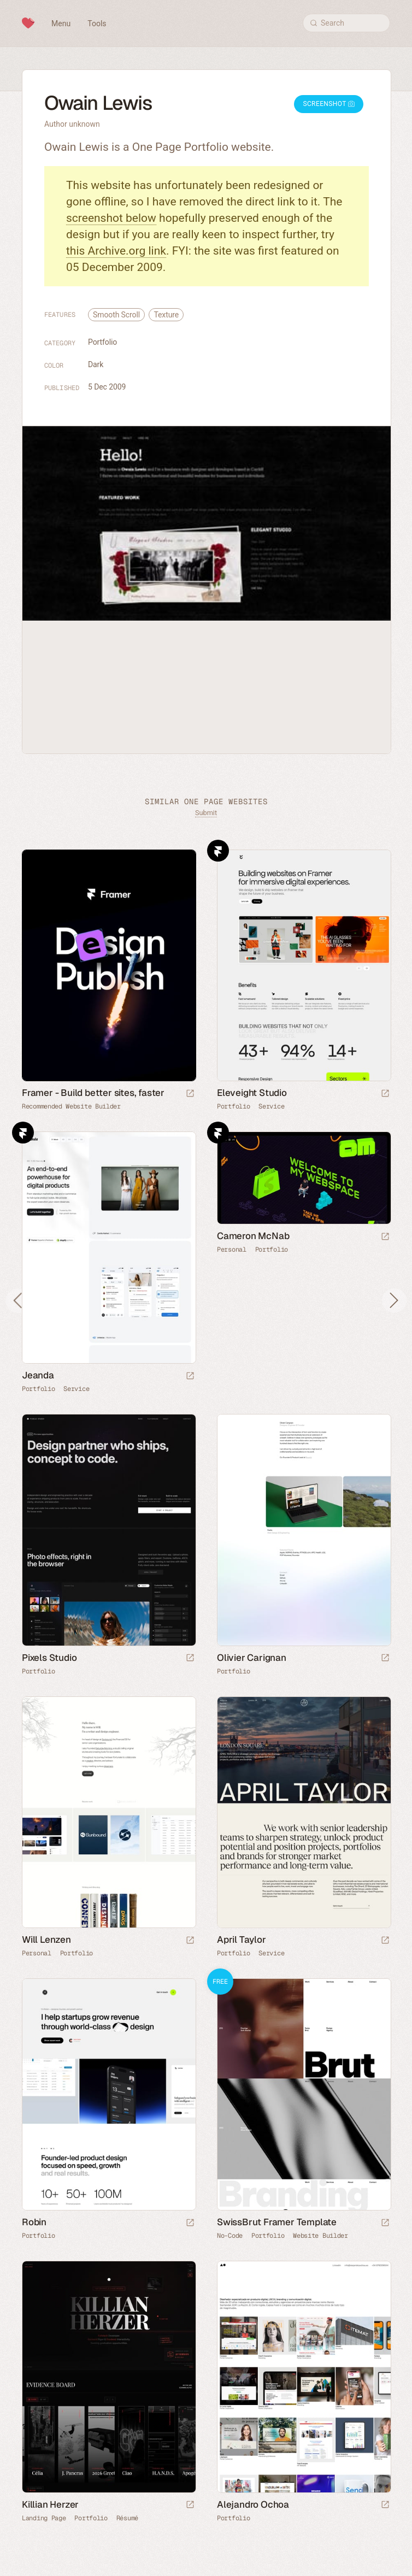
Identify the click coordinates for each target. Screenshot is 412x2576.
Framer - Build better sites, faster (93, 1093)
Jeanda (38, 1375)
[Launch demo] (385, 2223)
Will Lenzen (46, 1940)
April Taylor (241, 1940)
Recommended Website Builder (71, 1106)
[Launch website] (385, 1094)
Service (271, 1106)
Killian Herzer (50, 2504)
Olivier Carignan (251, 1658)
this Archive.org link (116, 250)
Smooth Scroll (116, 314)
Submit (206, 813)
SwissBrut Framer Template (277, 2222)
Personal (231, 1249)
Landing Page (44, 2518)
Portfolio (102, 342)
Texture (166, 314)
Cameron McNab (253, 1236)
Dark (95, 364)
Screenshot (329, 104)
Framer (218, 851)
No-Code (230, 2235)
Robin (34, 2222)
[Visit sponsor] (190, 1094)
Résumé (127, 2518)
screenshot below (111, 218)
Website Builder (320, 2235)
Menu (60, 23)
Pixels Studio (49, 1658)
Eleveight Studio (252, 1093)
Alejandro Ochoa (253, 2504)
